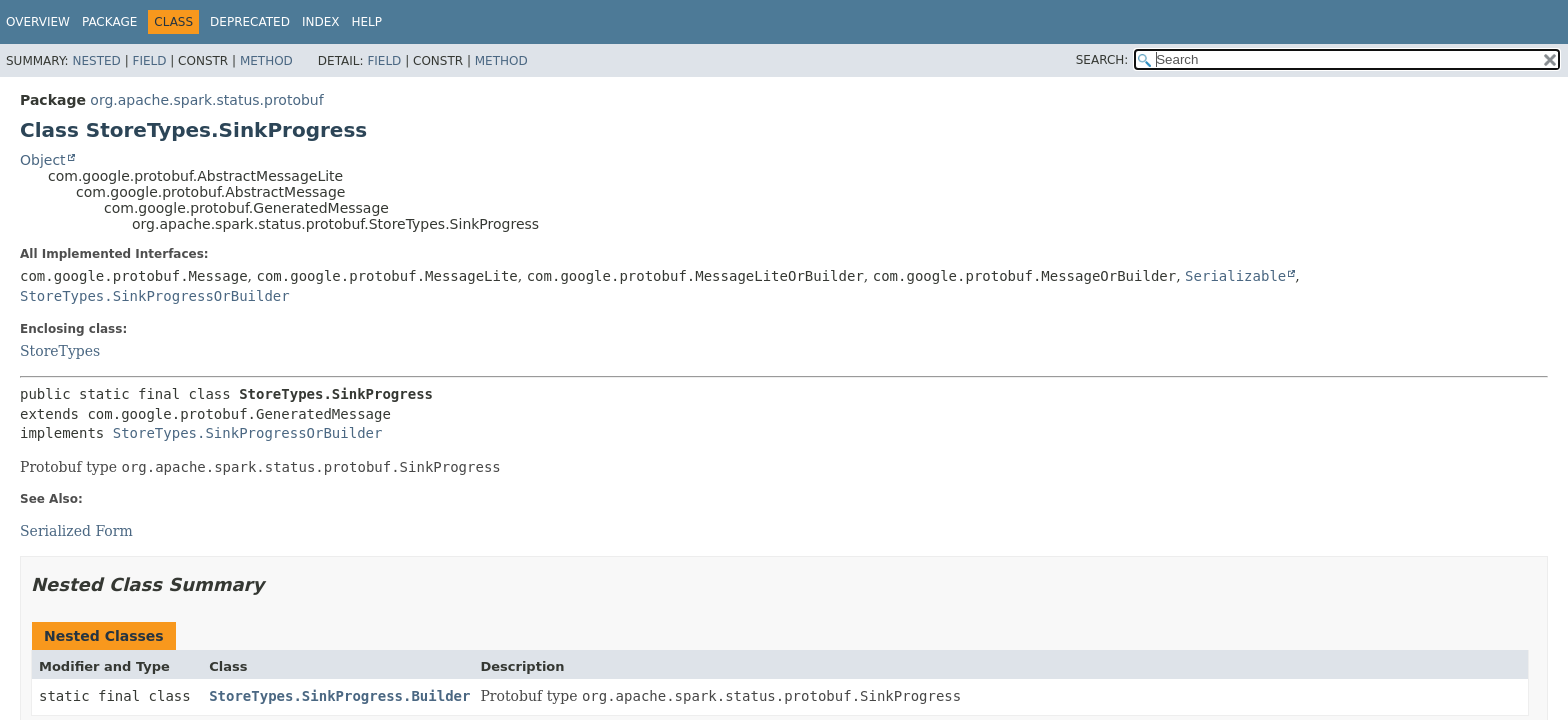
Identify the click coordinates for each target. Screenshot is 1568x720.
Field (149, 61)
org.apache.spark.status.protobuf (206, 100)
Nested (96, 61)
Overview (38, 22)
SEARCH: (1102, 60)
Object (43, 160)
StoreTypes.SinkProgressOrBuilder (155, 296)
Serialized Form (76, 531)
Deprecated (250, 22)
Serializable (1235, 276)
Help (366, 22)
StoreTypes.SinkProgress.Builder (339, 696)
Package (109, 22)
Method (266, 61)
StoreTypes (60, 351)
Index (321, 22)
